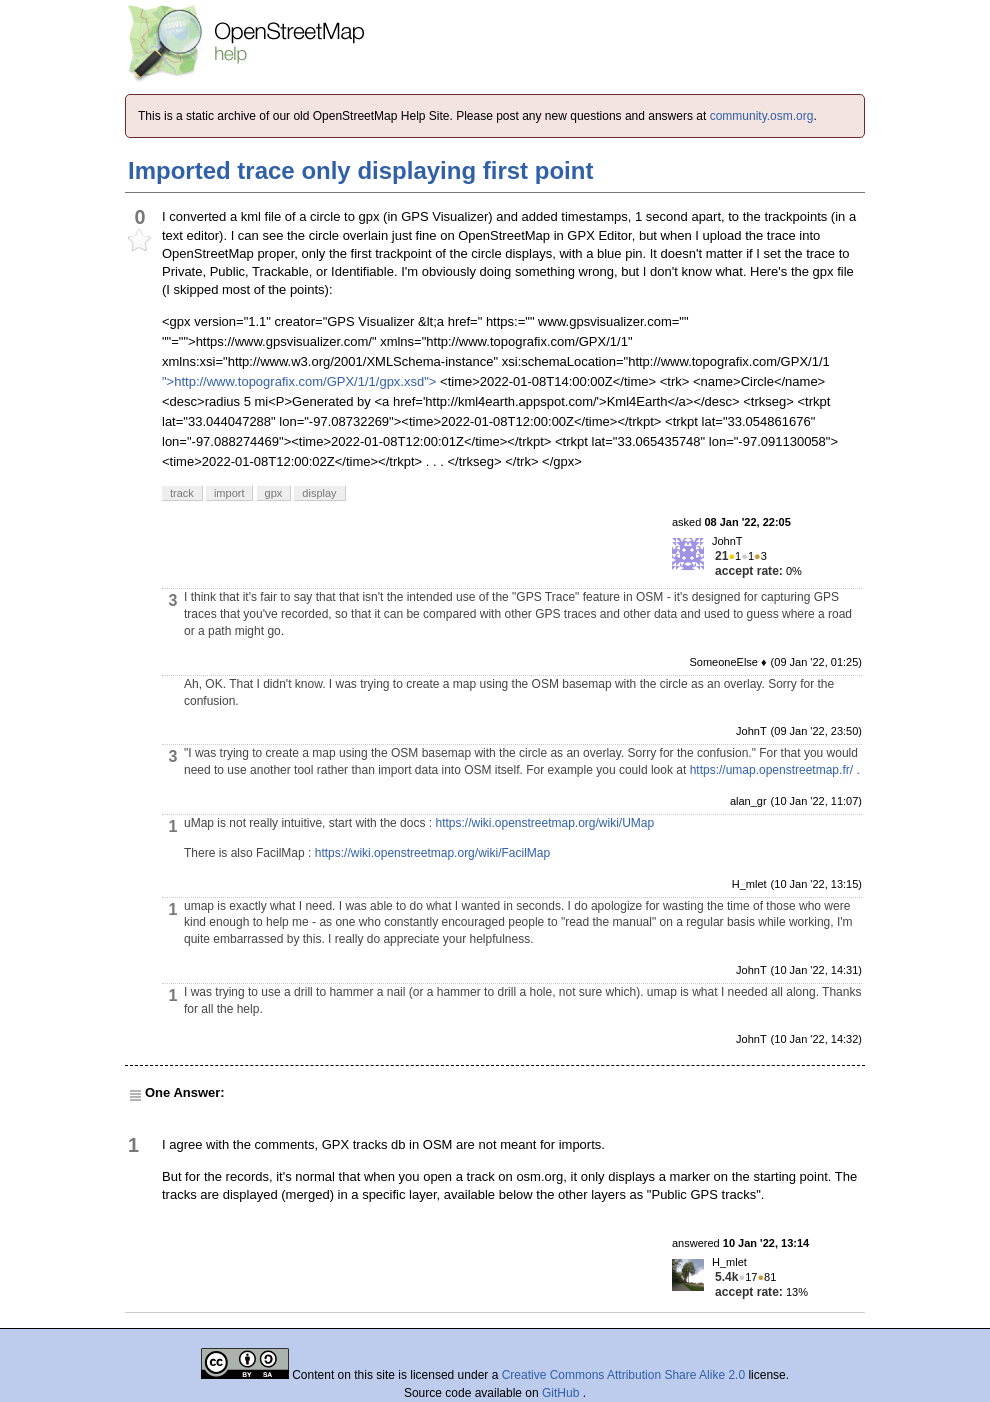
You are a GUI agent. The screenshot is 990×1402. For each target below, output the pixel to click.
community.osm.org (762, 116)
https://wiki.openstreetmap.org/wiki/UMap (544, 823)
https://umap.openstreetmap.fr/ (771, 770)
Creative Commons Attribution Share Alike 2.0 (623, 1375)
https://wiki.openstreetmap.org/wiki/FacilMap (432, 853)
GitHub (562, 1393)
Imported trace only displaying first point (360, 170)
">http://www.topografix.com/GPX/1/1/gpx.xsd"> (299, 381)
